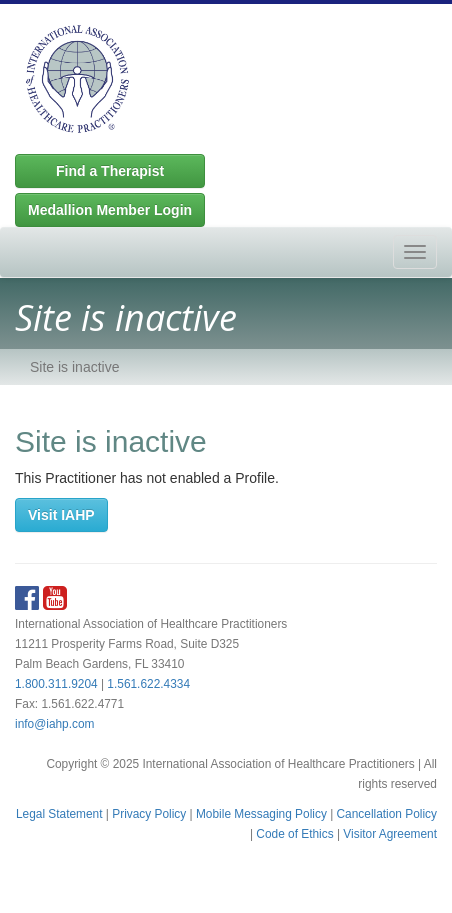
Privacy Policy (149, 814)
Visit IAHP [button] (61, 515)
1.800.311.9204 (56, 684)
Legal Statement (59, 814)
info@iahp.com (55, 724)
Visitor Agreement (390, 834)
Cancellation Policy (387, 814)
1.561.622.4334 (148, 684)
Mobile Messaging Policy (261, 814)
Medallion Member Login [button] (110, 210)
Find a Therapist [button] (110, 171)
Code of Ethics (294, 834)
